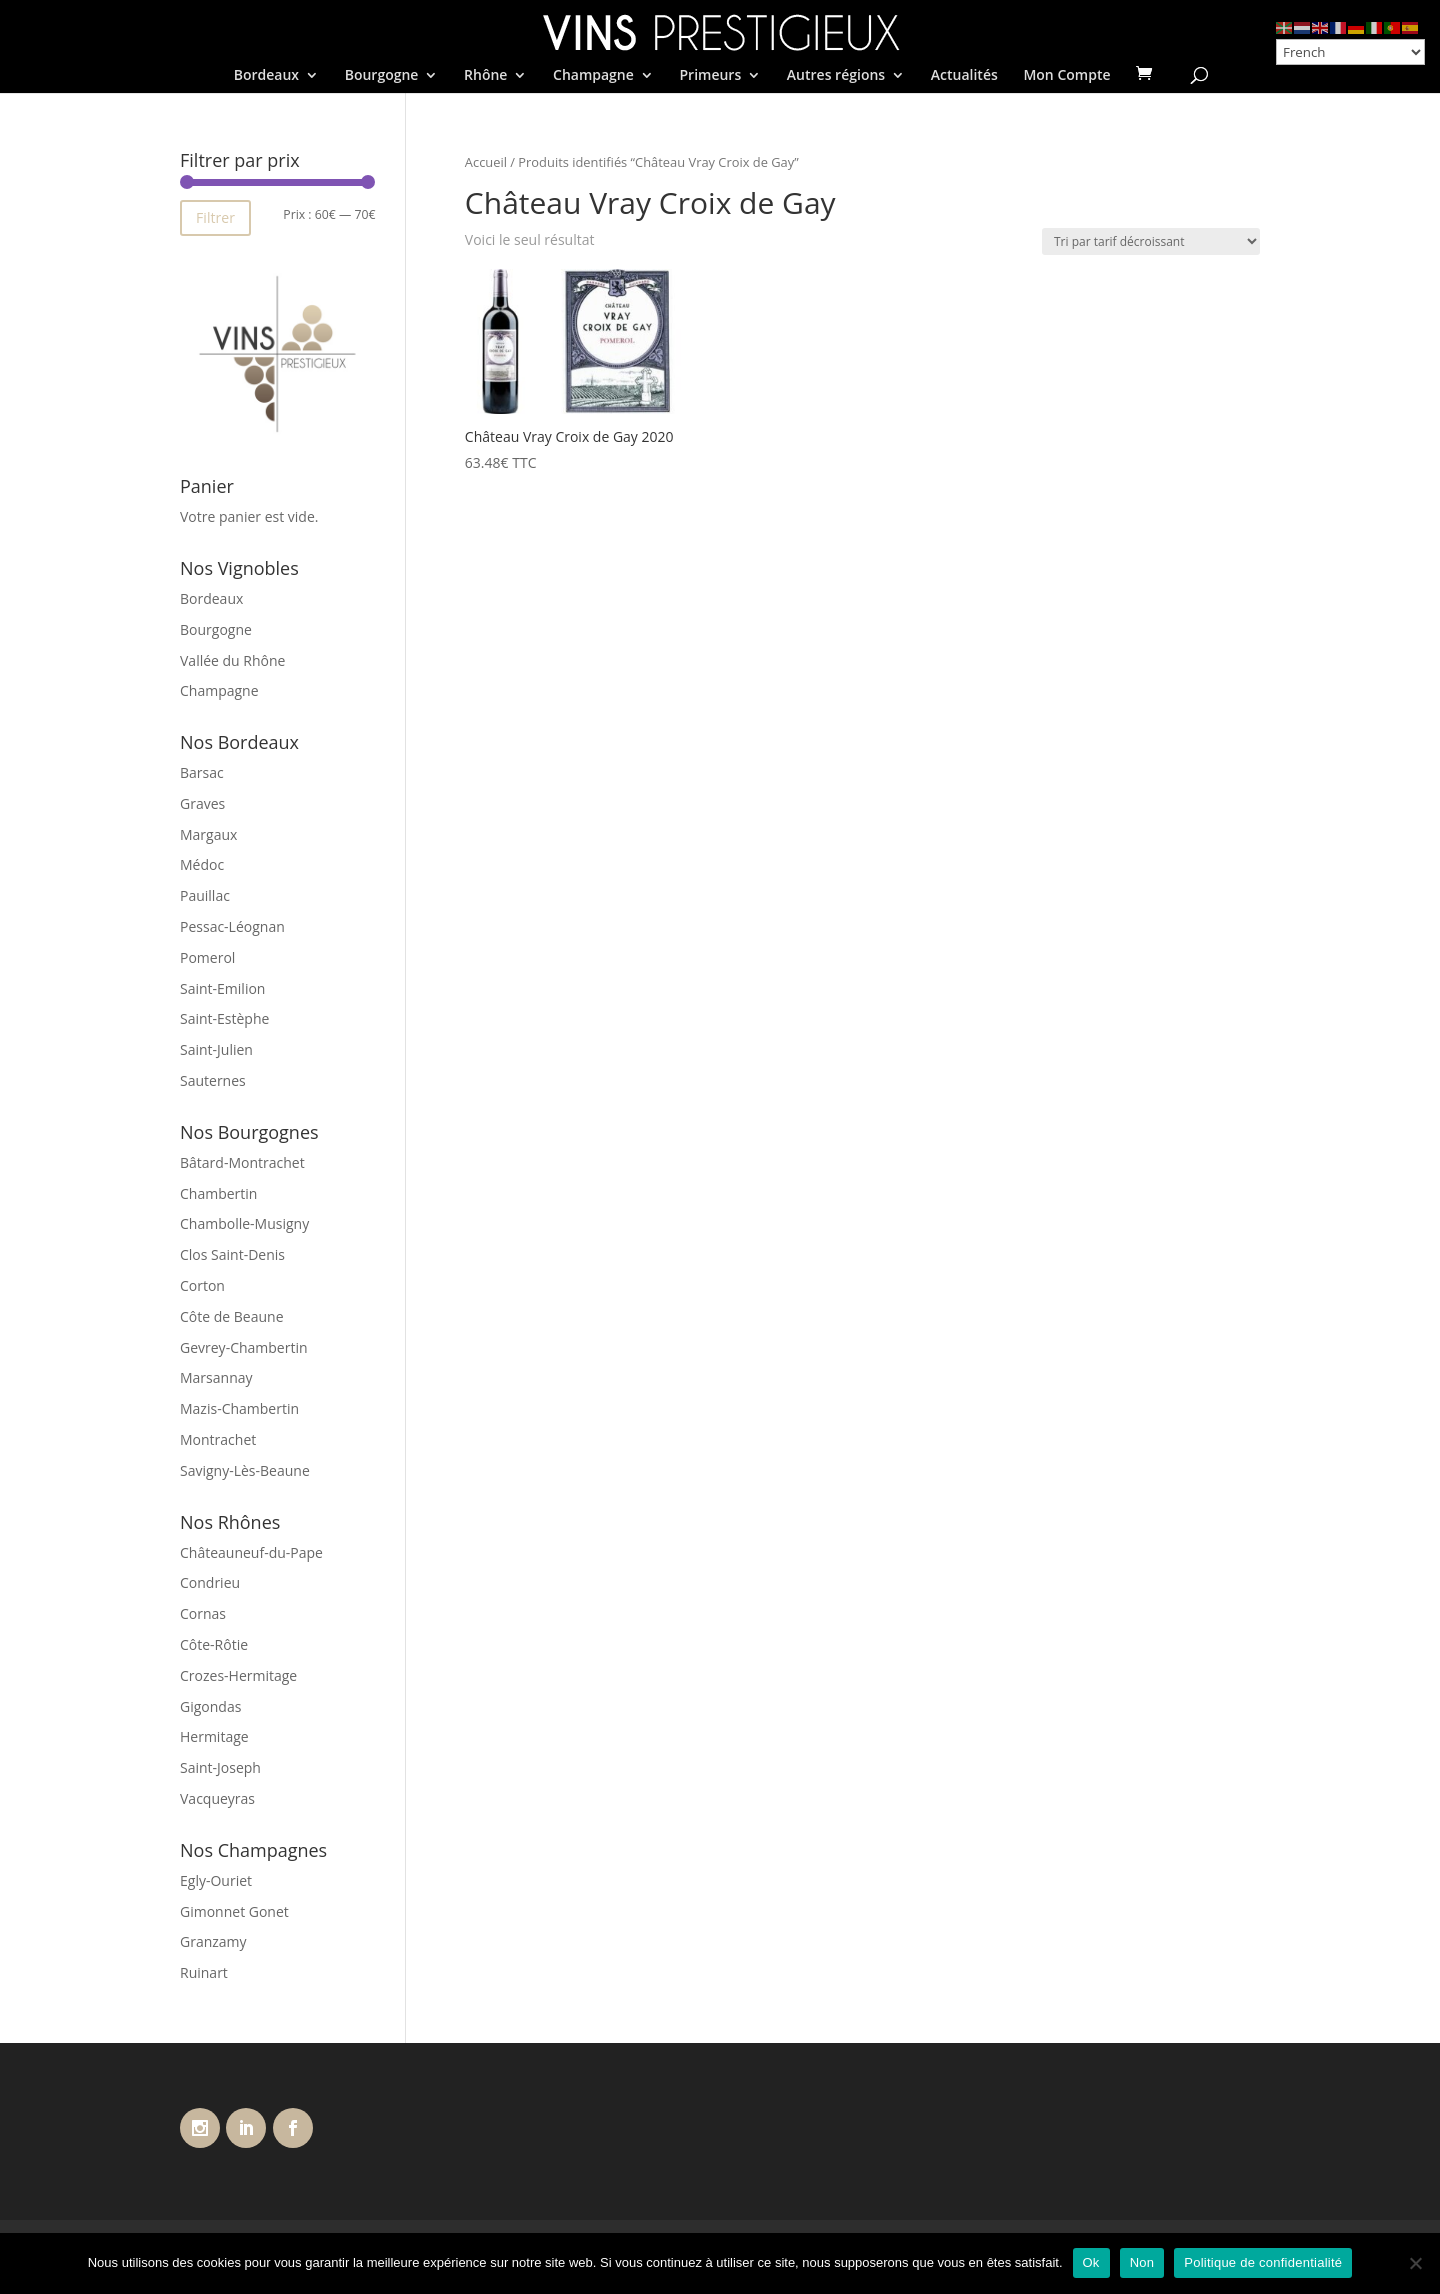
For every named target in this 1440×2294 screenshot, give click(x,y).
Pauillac (205, 895)
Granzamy (213, 1941)
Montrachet (218, 1439)
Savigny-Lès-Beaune (245, 1470)
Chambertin (218, 1193)
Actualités (964, 76)
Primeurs (710, 76)
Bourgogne (382, 76)
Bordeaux (266, 76)
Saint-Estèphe (224, 1018)
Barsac (202, 772)
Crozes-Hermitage (238, 1675)
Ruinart (204, 1972)
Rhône (485, 76)
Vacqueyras (217, 1798)
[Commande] (1151, 241)
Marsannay (216, 1377)
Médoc (202, 864)
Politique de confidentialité (1263, 2262)
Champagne (593, 76)
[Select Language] (1350, 52)
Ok (1091, 2262)
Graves (202, 803)
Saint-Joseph (220, 1767)
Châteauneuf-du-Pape (251, 1552)
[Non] (1415, 2263)
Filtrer (215, 217)
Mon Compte (1066, 76)
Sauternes (213, 1080)
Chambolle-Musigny (244, 1223)
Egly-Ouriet (216, 1880)
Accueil (486, 162)
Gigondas (210, 1706)
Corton (202, 1285)
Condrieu (210, 1582)
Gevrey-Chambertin (244, 1347)
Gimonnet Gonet (234, 1911)
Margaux (208, 834)
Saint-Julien (216, 1049)
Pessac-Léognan (232, 926)
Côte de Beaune (232, 1316)
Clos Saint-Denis (232, 1254)
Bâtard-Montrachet (242, 1162)
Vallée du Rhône (232, 660)
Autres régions (836, 76)
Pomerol (207, 957)
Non (1142, 2262)
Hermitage (214, 1736)
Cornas (203, 1613)
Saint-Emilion (222, 988)
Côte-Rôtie (214, 1644)
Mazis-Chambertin (239, 1408)
